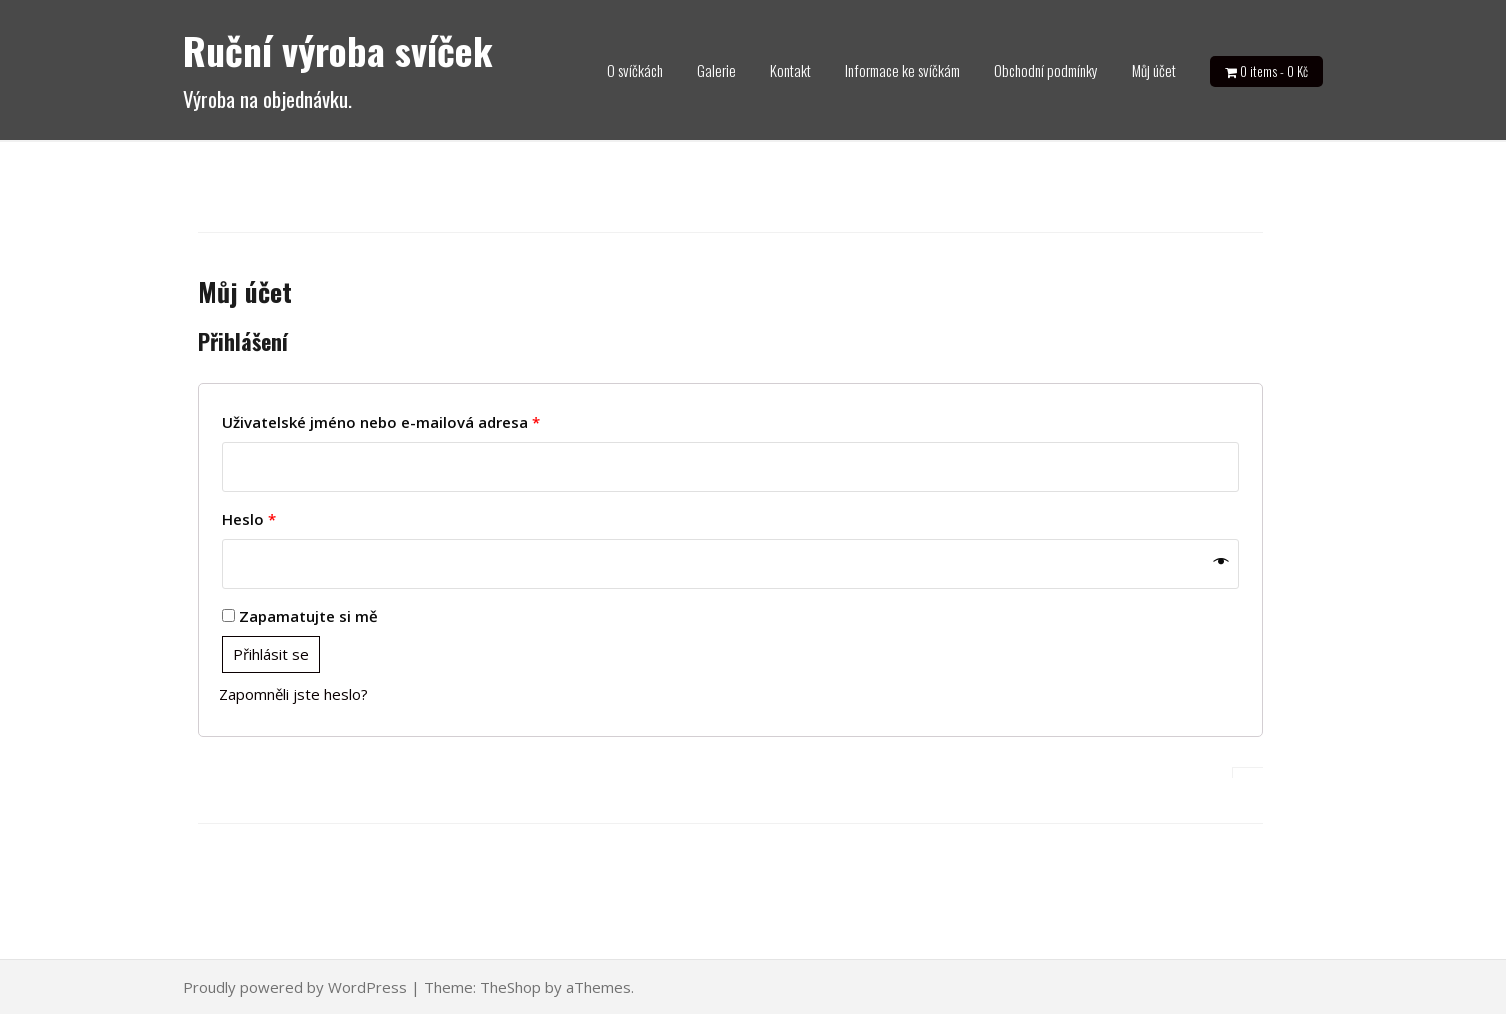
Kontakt (790, 70)
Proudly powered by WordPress (295, 987)
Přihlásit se (271, 654)
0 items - (1274, 71)
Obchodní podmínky (1046, 70)
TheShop (510, 987)
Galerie (716, 70)
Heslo (249, 519)
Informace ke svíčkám (902, 70)
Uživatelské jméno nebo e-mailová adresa (381, 422)
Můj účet (1154, 70)
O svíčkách (635, 70)
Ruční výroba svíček (338, 50)
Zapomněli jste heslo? (293, 694)
